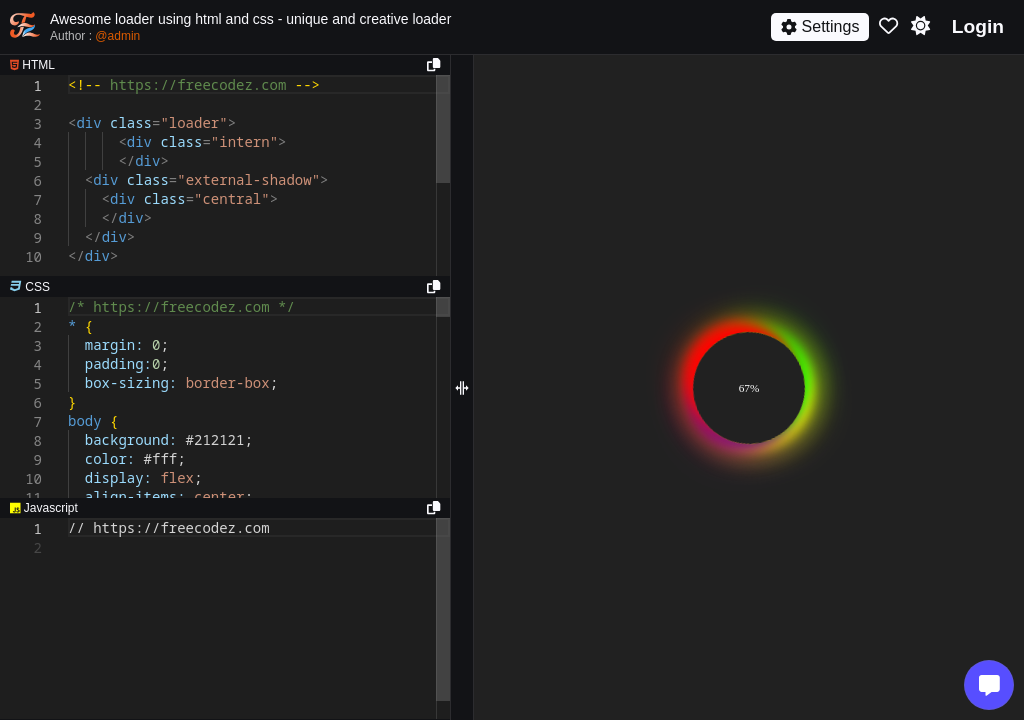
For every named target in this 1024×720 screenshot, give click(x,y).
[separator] (225, 287)
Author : (95, 36)
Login (978, 26)
